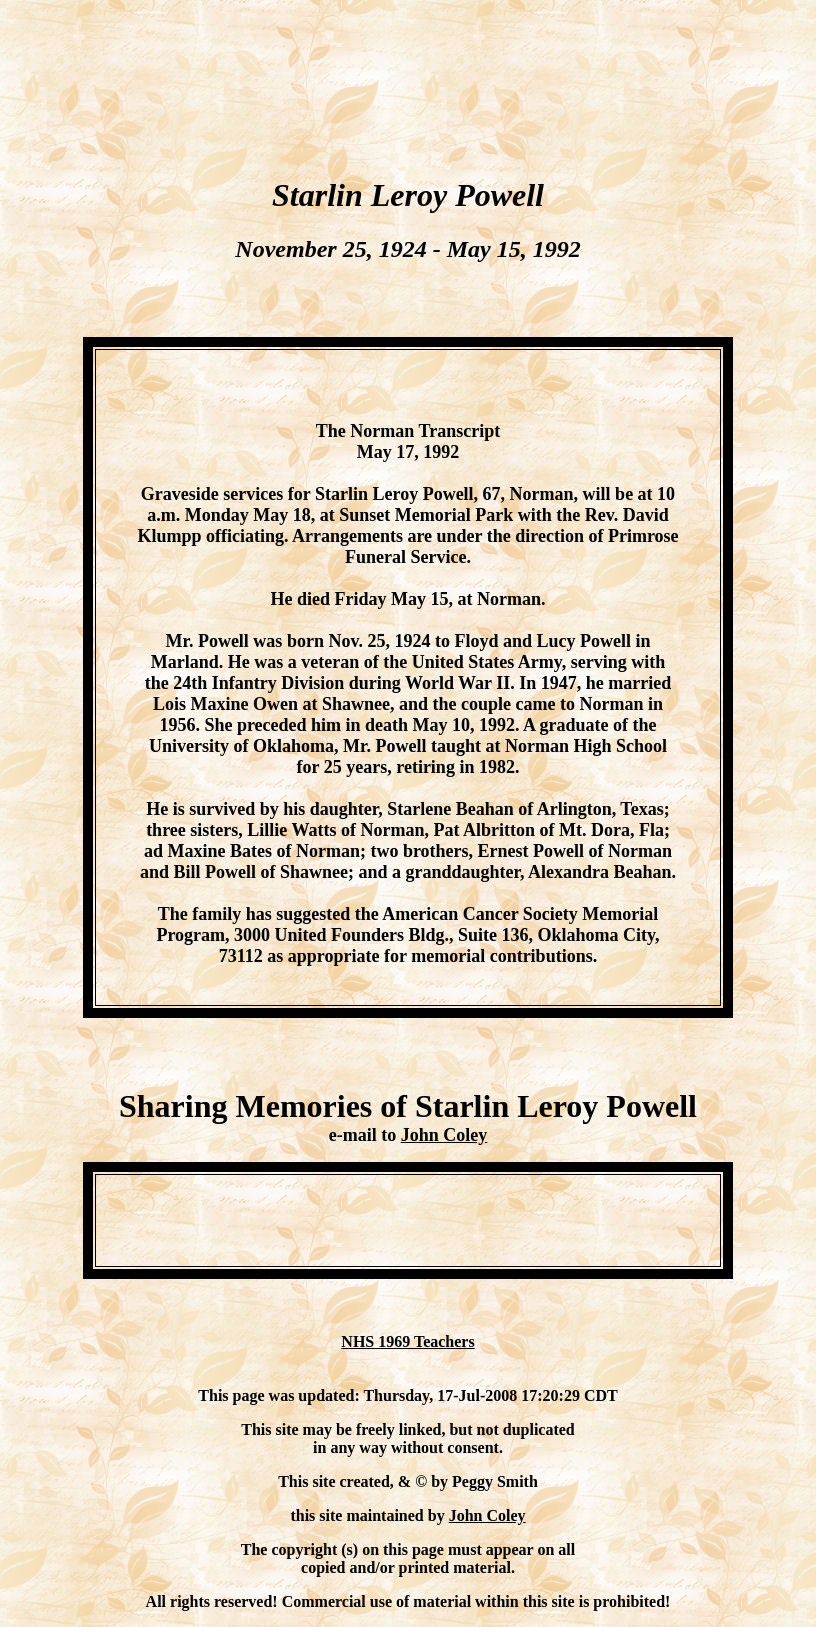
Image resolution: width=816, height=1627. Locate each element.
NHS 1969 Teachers (407, 1341)
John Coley (444, 1135)
